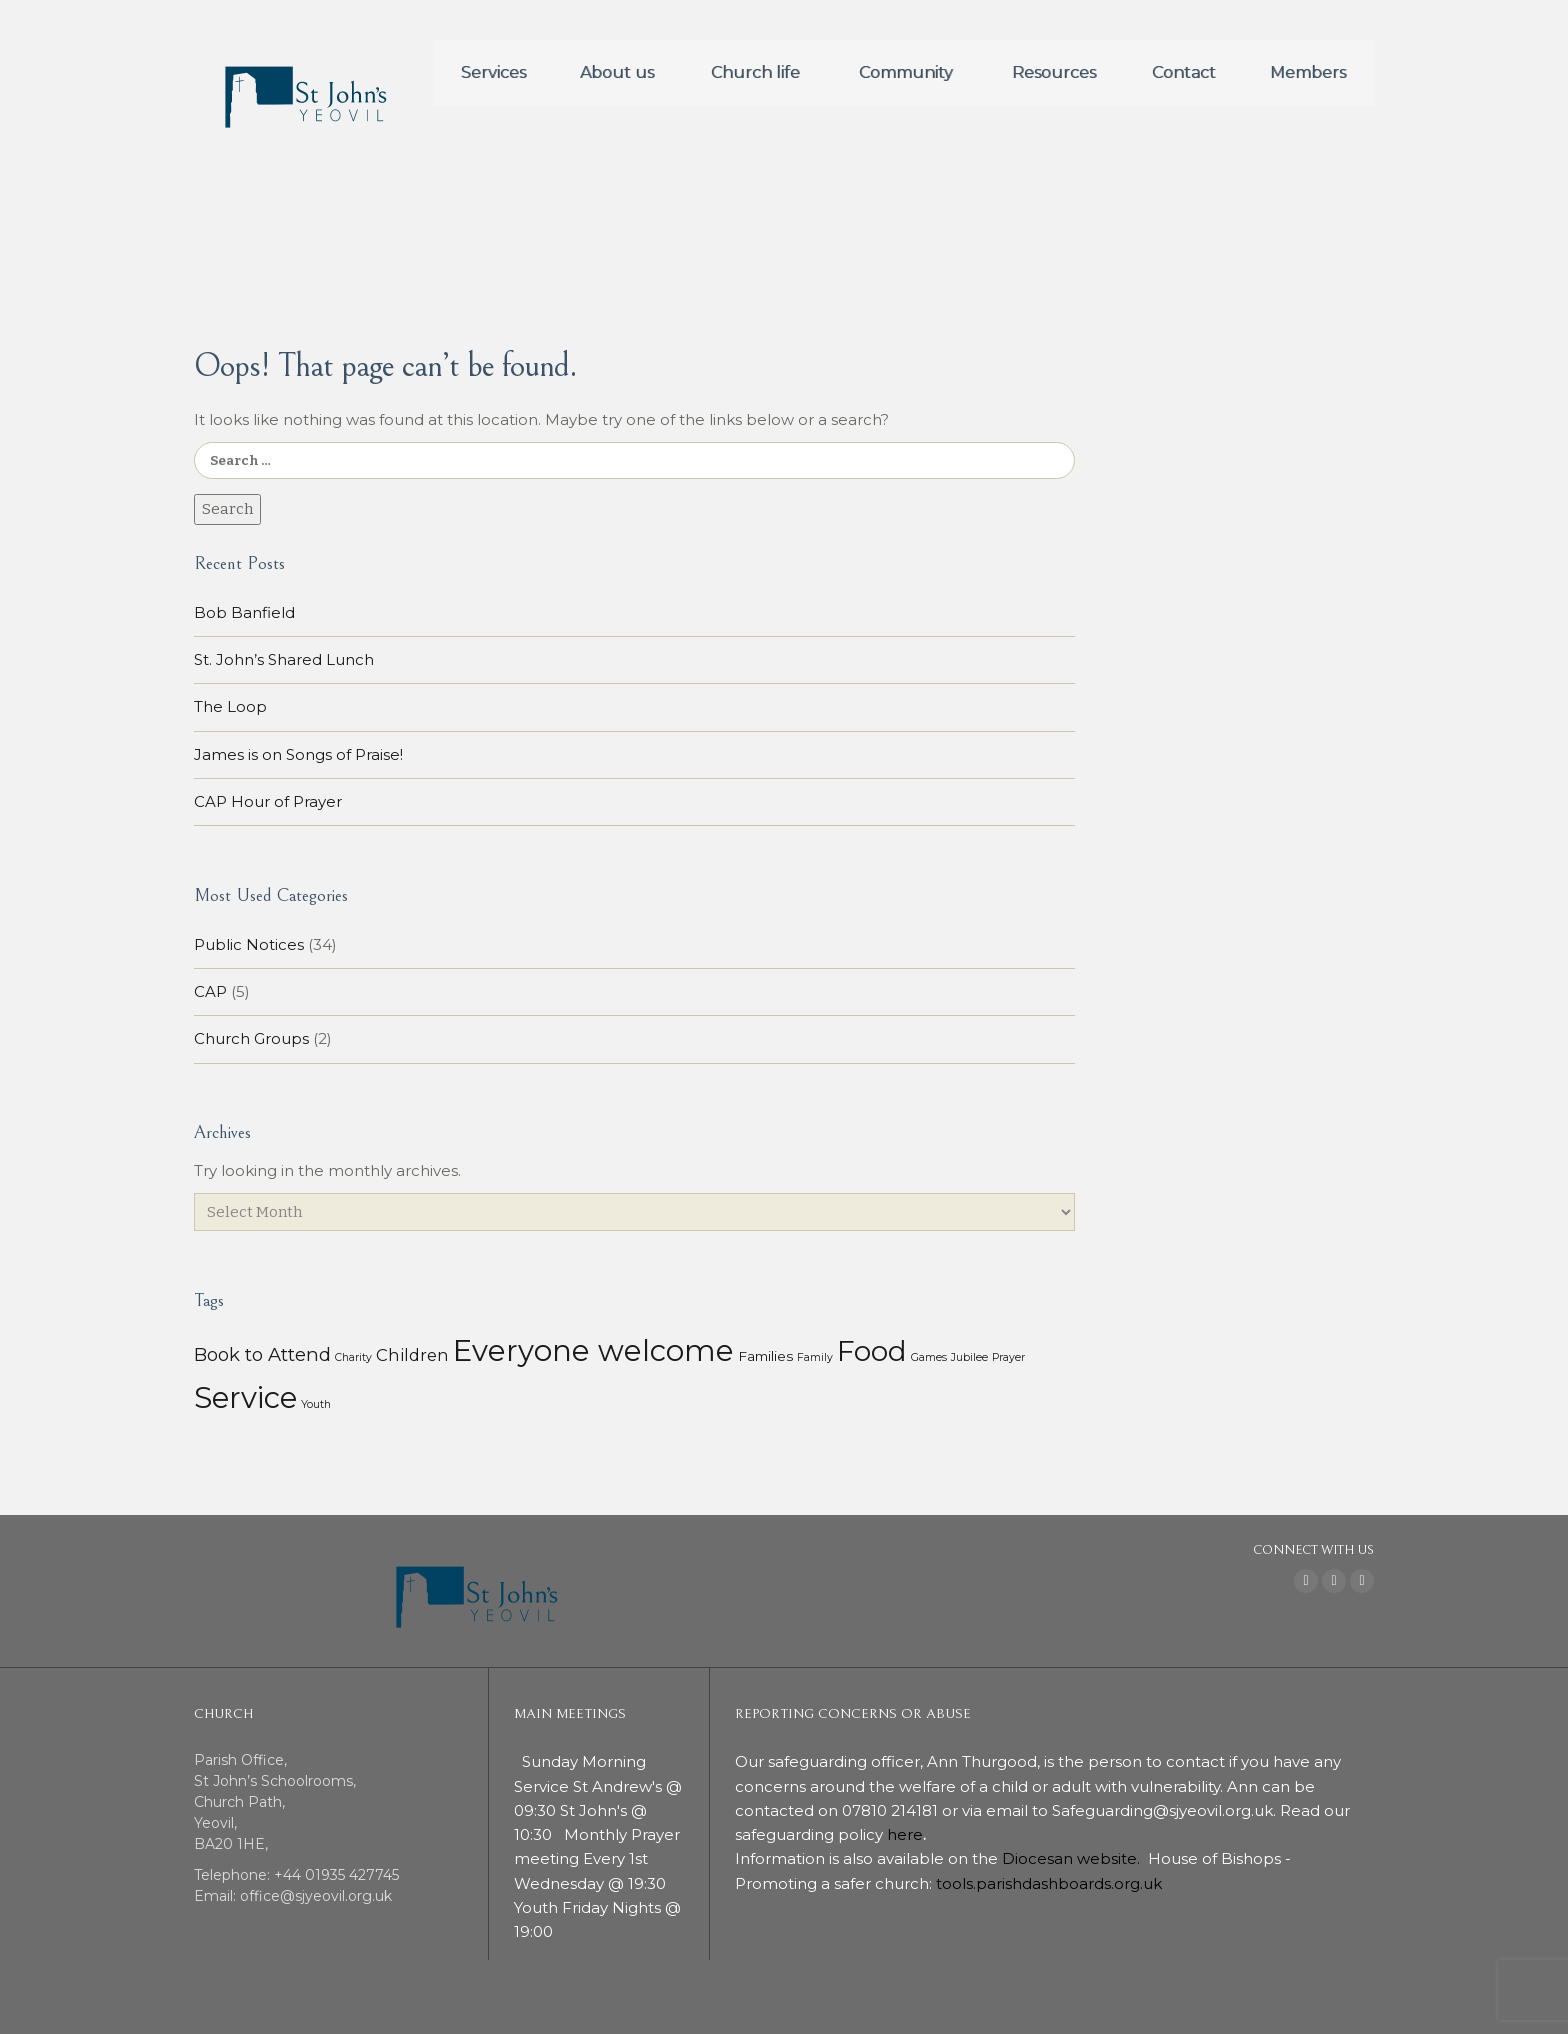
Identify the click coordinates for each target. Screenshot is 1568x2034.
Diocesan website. (1073, 1858)
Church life (755, 72)
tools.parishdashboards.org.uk (1049, 1883)
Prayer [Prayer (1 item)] (1008, 1357)
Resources (1054, 72)
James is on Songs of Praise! (298, 754)
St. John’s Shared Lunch (284, 659)
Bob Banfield (244, 612)
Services (493, 72)
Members (1308, 72)
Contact (1184, 72)
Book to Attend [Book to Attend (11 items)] (262, 1354)
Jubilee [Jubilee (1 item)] (969, 1357)
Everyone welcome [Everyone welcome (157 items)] (593, 1350)
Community (906, 72)
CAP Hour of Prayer (268, 801)
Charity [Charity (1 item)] (353, 1357)
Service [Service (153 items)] (245, 1397)
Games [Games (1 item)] (929, 1357)
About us (617, 72)
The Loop (230, 706)
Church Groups (251, 1038)
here (905, 1834)
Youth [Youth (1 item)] (316, 1404)
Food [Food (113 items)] (872, 1351)
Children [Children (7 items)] (412, 1355)
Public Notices (249, 944)
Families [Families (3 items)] (765, 1356)
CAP (210, 991)
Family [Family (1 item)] (815, 1357)
